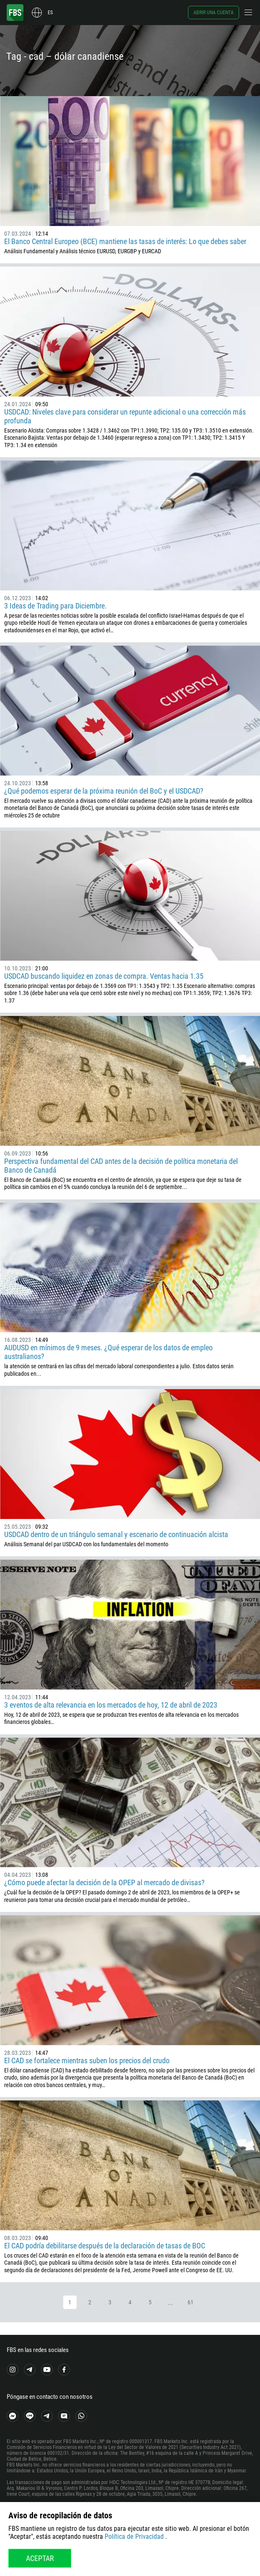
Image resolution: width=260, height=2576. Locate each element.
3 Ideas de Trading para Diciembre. (55, 605)
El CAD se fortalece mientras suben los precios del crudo (87, 2060)
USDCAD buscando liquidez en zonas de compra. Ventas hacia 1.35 (103, 976)
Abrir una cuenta (213, 12)
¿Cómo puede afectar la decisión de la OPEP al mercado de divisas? (104, 1882)
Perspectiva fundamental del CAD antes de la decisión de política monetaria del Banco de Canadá (121, 1165)
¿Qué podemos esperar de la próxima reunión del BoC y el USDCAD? (104, 791)
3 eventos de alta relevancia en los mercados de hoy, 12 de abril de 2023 (110, 1704)
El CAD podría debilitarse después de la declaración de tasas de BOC (104, 2245)
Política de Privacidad (134, 2536)
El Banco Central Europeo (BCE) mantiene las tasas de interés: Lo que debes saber (125, 241)
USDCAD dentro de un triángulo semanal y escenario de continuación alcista (116, 1534)
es (50, 12)
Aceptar (40, 2558)
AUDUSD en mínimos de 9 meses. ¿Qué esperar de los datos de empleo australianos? (108, 1352)
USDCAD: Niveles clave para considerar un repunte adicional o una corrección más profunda (125, 416)
